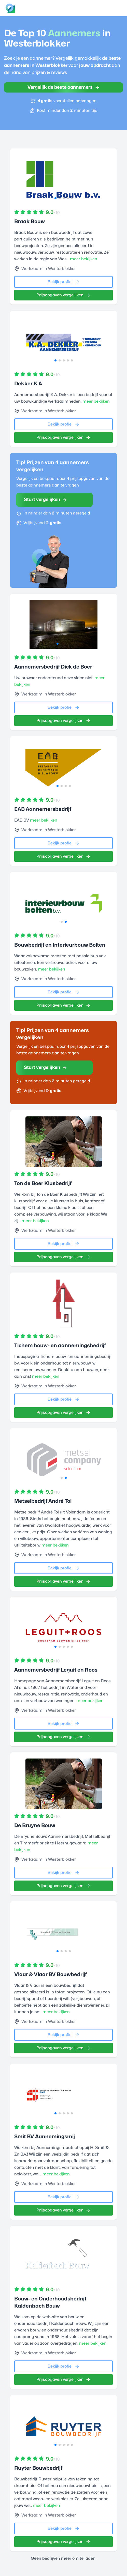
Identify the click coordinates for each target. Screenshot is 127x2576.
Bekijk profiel (64, 281)
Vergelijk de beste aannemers (63, 87)
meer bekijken (83, 259)
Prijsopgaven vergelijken (63, 295)
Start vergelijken (45, 499)
